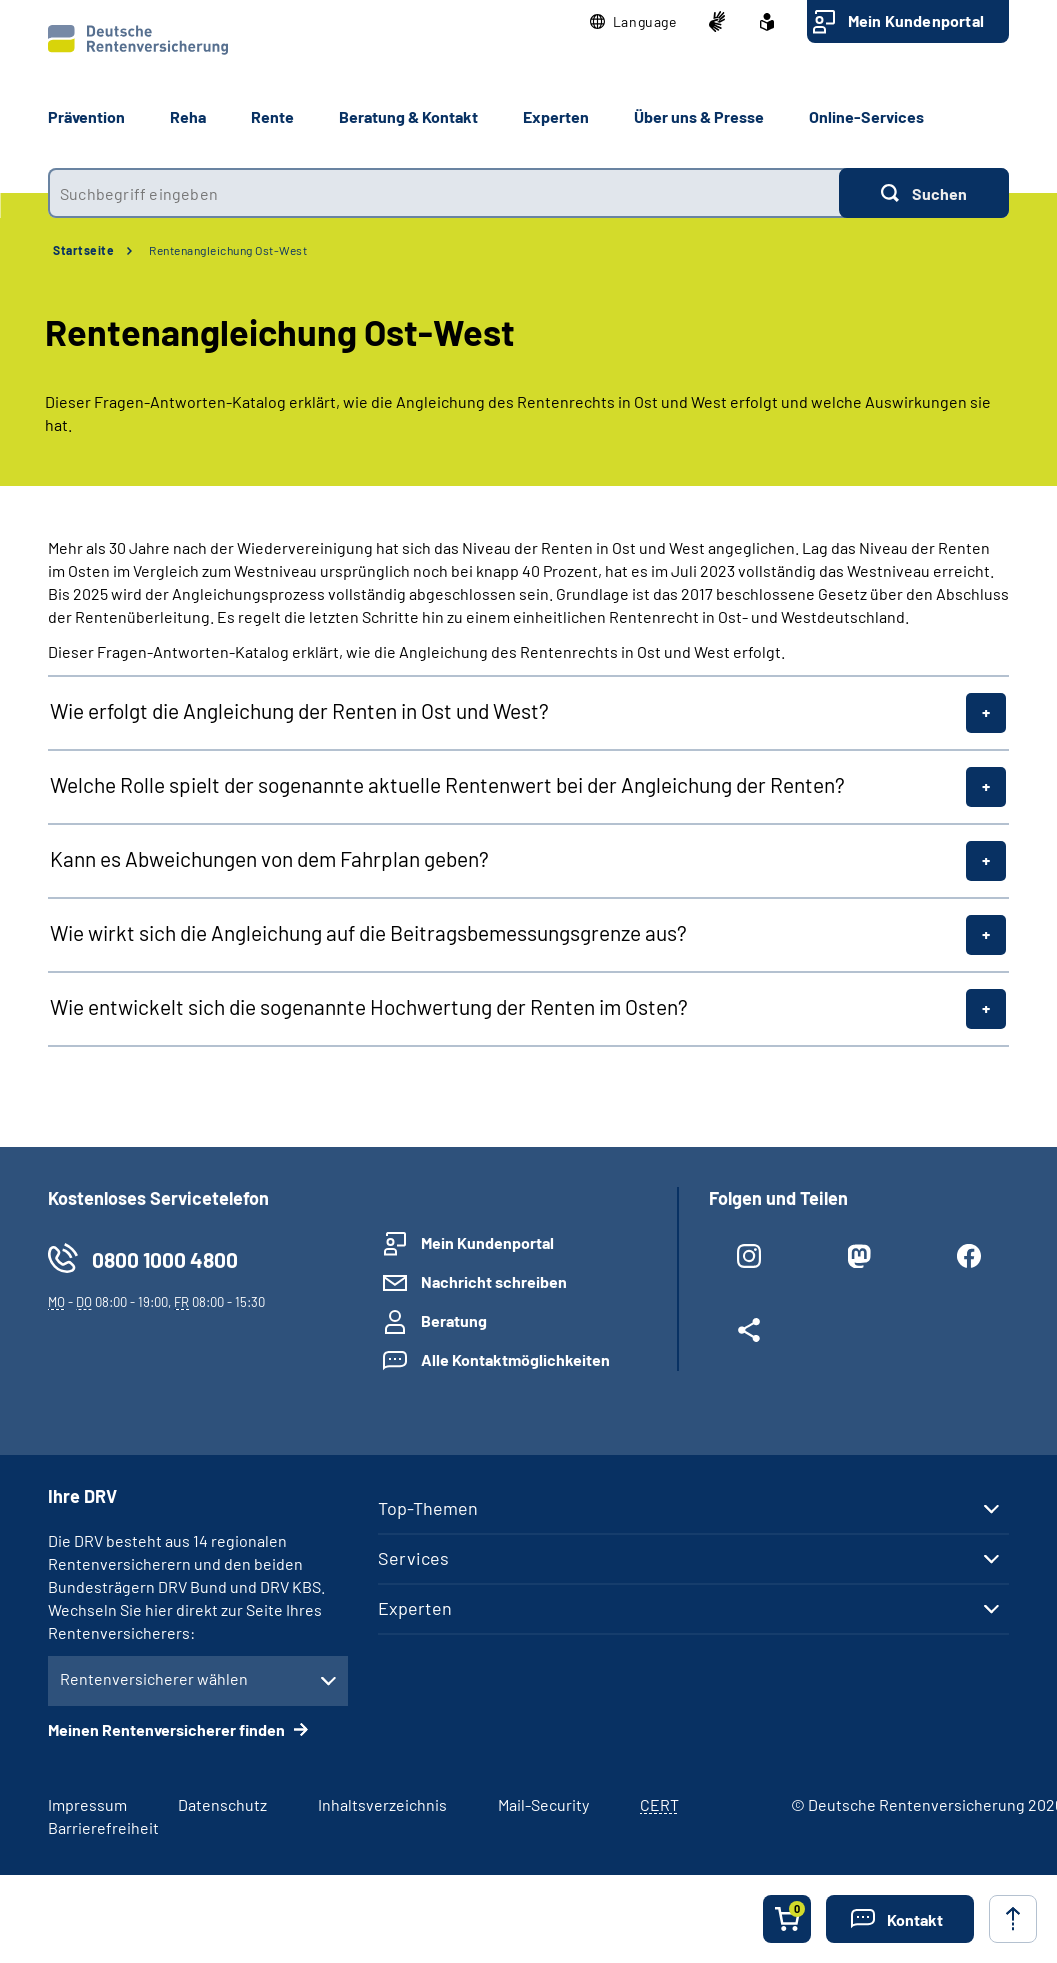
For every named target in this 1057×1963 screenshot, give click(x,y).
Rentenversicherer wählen (154, 1678)
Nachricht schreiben (494, 1281)
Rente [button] (272, 116)
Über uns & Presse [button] (699, 116)
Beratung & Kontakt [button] (408, 116)
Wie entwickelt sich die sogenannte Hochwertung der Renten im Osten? (369, 1006)
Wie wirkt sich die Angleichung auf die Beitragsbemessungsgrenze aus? (368, 932)
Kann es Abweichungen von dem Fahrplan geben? (269, 858)
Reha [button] (188, 116)
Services (413, 1558)
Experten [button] (556, 116)
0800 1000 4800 (165, 1259)
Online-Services (866, 116)
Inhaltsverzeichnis (382, 1804)
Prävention (86, 116)
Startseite (83, 250)
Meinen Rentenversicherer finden (168, 1729)
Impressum (87, 1804)
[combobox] (443, 193)
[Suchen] (924, 193)
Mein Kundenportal (916, 20)
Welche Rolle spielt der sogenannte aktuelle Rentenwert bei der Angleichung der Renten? (447, 784)
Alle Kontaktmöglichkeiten (515, 1359)
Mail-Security (543, 1804)
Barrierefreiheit (103, 1827)
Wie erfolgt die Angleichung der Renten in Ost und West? (299, 710)
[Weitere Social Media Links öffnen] (749, 1334)
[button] (633, 22)
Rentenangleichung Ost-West (228, 250)
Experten (415, 1608)
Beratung (454, 1320)
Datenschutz (222, 1804)
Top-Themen (428, 1508)
